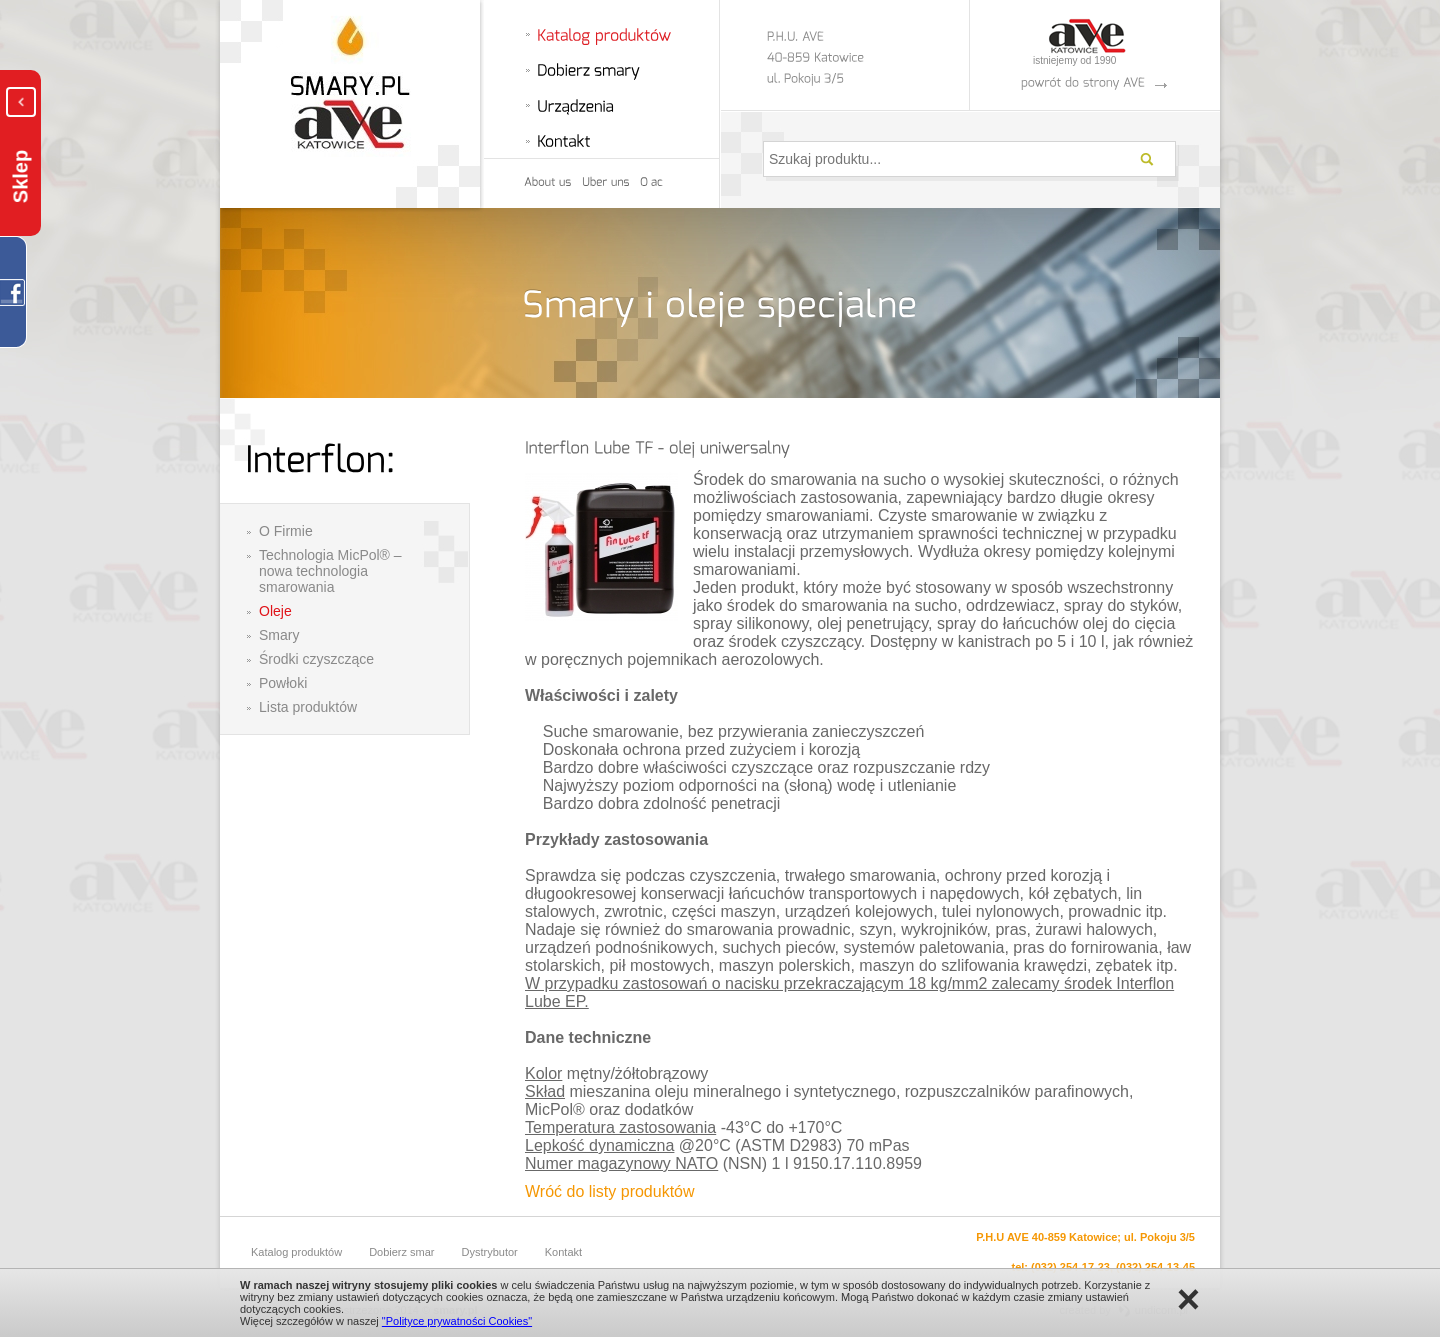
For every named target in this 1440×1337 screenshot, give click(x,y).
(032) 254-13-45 (1155, 1267)
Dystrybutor (490, 1252)
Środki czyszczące (316, 659)
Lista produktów (308, 707)
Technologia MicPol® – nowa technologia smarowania (330, 571)
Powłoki (283, 683)
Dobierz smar (401, 1252)
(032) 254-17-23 (1070, 1267)
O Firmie (286, 531)
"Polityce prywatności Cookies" (457, 1321)
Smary (279, 635)
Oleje (275, 611)
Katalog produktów (296, 1252)
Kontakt (563, 1252)
